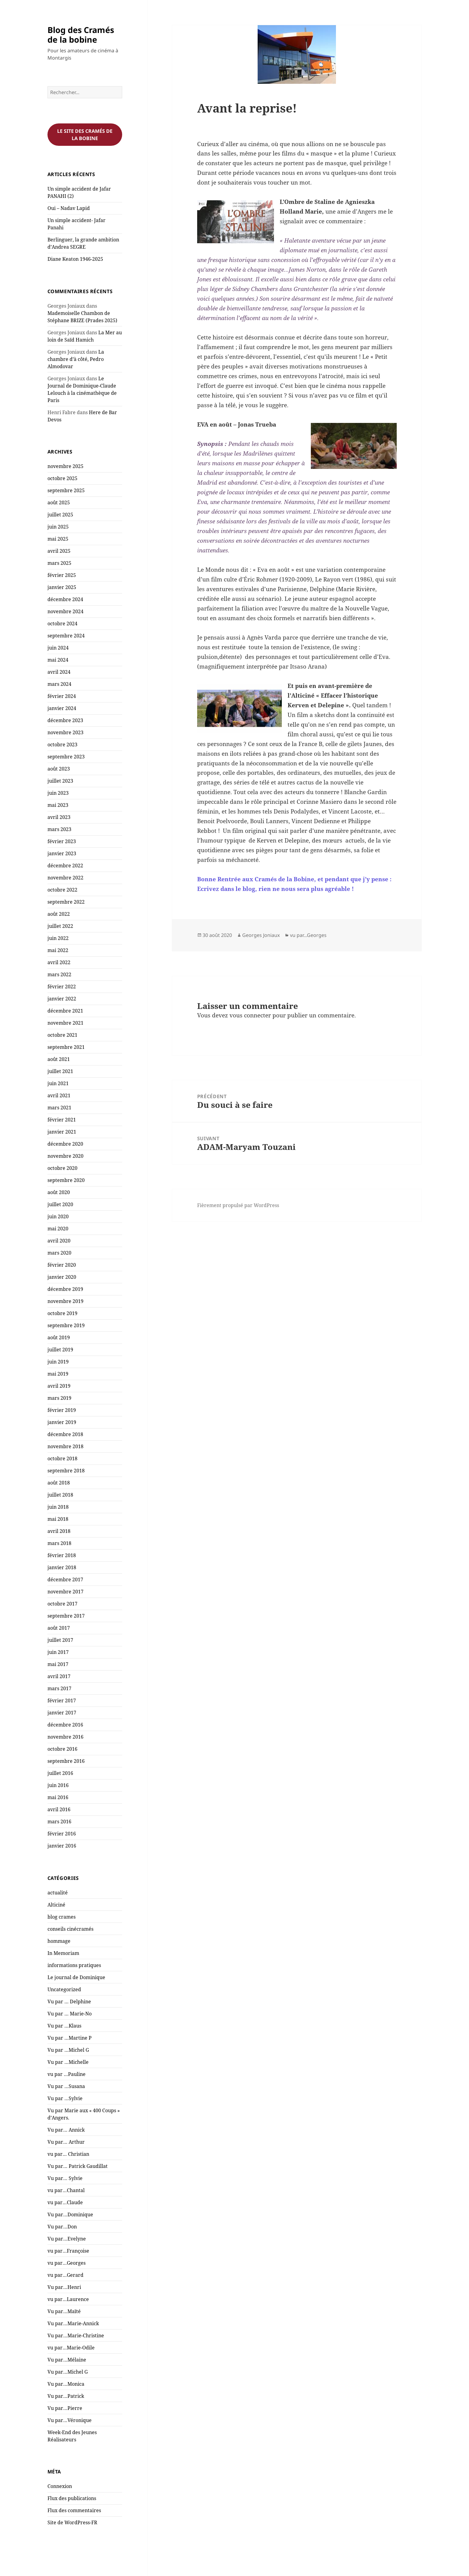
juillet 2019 (60, 1349)
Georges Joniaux (261, 935)
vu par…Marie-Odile (71, 2347)
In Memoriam (63, 1953)
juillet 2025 (60, 514)
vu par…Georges (66, 2263)
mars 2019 (59, 1398)
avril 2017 (58, 1676)
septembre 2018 (66, 1470)
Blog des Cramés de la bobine (80, 34)
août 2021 (58, 1059)
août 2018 (58, 1482)
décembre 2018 (65, 1434)
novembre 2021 (65, 1023)
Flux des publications (71, 2498)
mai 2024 (57, 659)
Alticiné (56, 1904)
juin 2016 (58, 1785)
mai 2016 (57, 1797)
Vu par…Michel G (67, 2371)
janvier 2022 (61, 998)
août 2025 (58, 502)
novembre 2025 (65, 466)
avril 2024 (58, 672)
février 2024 (61, 696)
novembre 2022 (65, 877)
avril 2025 (58, 551)
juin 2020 (58, 1216)
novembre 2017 (65, 1591)
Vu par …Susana (66, 2086)
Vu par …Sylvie (65, 2098)
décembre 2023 (65, 720)
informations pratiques (74, 1965)
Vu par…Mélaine (66, 2359)
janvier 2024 (61, 708)
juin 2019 (58, 1361)
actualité (57, 1892)
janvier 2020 (61, 1277)
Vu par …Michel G (68, 2050)
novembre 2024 (65, 611)
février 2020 (61, 1265)
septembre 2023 (66, 756)
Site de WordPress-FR (72, 2522)
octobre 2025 (62, 478)
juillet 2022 (60, 926)
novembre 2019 (65, 1301)
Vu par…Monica (65, 2384)
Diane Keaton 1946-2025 (75, 259)
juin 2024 (58, 647)
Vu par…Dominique (70, 2214)
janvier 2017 (61, 1712)
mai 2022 (57, 950)
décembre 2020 (65, 1144)
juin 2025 (58, 526)
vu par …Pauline (66, 2074)
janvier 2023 (61, 853)
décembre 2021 (65, 1010)
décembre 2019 (65, 1289)
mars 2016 (59, 1821)
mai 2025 (57, 538)
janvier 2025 (61, 587)
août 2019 (58, 1337)
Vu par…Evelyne (66, 2238)
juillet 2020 (60, 1204)
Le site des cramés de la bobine (84, 135)
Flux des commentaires (74, 2510)
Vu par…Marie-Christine (75, 2335)
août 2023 (58, 768)
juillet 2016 (60, 1773)
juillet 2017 (60, 1640)
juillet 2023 (60, 780)
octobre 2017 (62, 1603)
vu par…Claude (65, 2202)
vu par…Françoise (68, 2250)
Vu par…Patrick (65, 2396)
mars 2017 (59, 1688)
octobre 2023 (62, 744)
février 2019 (61, 1410)
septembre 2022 (66, 901)
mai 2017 (57, 1664)
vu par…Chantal (66, 2190)
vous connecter (250, 1015)
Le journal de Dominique (76, 1977)
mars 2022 (59, 974)
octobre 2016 (62, 1749)
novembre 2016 (65, 1736)
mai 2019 (57, 1373)
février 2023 (61, 841)
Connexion (59, 2486)
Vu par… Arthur (66, 2142)
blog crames (61, 1916)
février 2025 (61, 575)
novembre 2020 (65, 1156)
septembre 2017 (66, 1615)
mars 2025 (59, 563)
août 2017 (58, 1628)
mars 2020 (59, 1252)
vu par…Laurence (68, 2299)
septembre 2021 (66, 1047)
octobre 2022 (62, 889)
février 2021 (61, 1119)
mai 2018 (57, 1519)
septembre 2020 (66, 1180)
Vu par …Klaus (64, 2025)
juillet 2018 (60, 1494)
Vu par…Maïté (64, 2311)
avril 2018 (58, 1531)
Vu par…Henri (64, 2287)
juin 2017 (58, 1652)
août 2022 (58, 914)
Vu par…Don (62, 2226)
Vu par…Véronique (69, 2420)
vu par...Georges (308, 935)
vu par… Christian (68, 2154)
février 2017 (61, 1700)
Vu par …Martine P (69, 2037)
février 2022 (61, 986)
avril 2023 (58, 817)
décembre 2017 (65, 1579)
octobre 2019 (62, 1313)
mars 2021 (59, 1107)
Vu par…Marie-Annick (73, 2323)
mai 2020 (57, 1228)
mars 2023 (59, 829)
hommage (58, 1941)
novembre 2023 (65, 732)
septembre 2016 (66, 1761)
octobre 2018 (62, 1458)
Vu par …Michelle (68, 2062)
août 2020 (58, 1192)
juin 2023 (58, 793)
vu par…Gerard (65, 2275)
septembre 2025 (66, 490)
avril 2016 (58, 1809)
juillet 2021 (60, 1071)
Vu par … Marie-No (69, 2013)
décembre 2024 (65, 599)
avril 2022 (58, 962)
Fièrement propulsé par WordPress (238, 1205)
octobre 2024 (62, 623)
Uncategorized (64, 1989)
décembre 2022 (65, 865)
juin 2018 (58, 1507)
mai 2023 (57, 805)
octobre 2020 (62, 1168)
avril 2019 (58, 1386)
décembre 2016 (65, 1724)
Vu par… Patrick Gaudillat (77, 2166)
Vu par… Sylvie (65, 2178)
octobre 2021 (62, 1035)
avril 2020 (58, 1240)
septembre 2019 (66, 1325)
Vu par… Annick (66, 2129)
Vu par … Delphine (69, 2001)
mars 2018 (59, 1543)
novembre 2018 (65, 1446)
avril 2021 (58, 1095)
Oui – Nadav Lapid (68, 208)
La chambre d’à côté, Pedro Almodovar (75, 359)
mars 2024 (59, 684)
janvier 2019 (61, 1422)
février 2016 (61, 1833)
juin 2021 (58, 1083)
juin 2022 (58, 938)
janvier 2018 (61, 1567)
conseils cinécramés (70, 1929)
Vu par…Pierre (64, 2408)
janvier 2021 (61, 1131)
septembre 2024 (66, 635)
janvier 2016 (61, 1845)
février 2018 (61, 1555)
